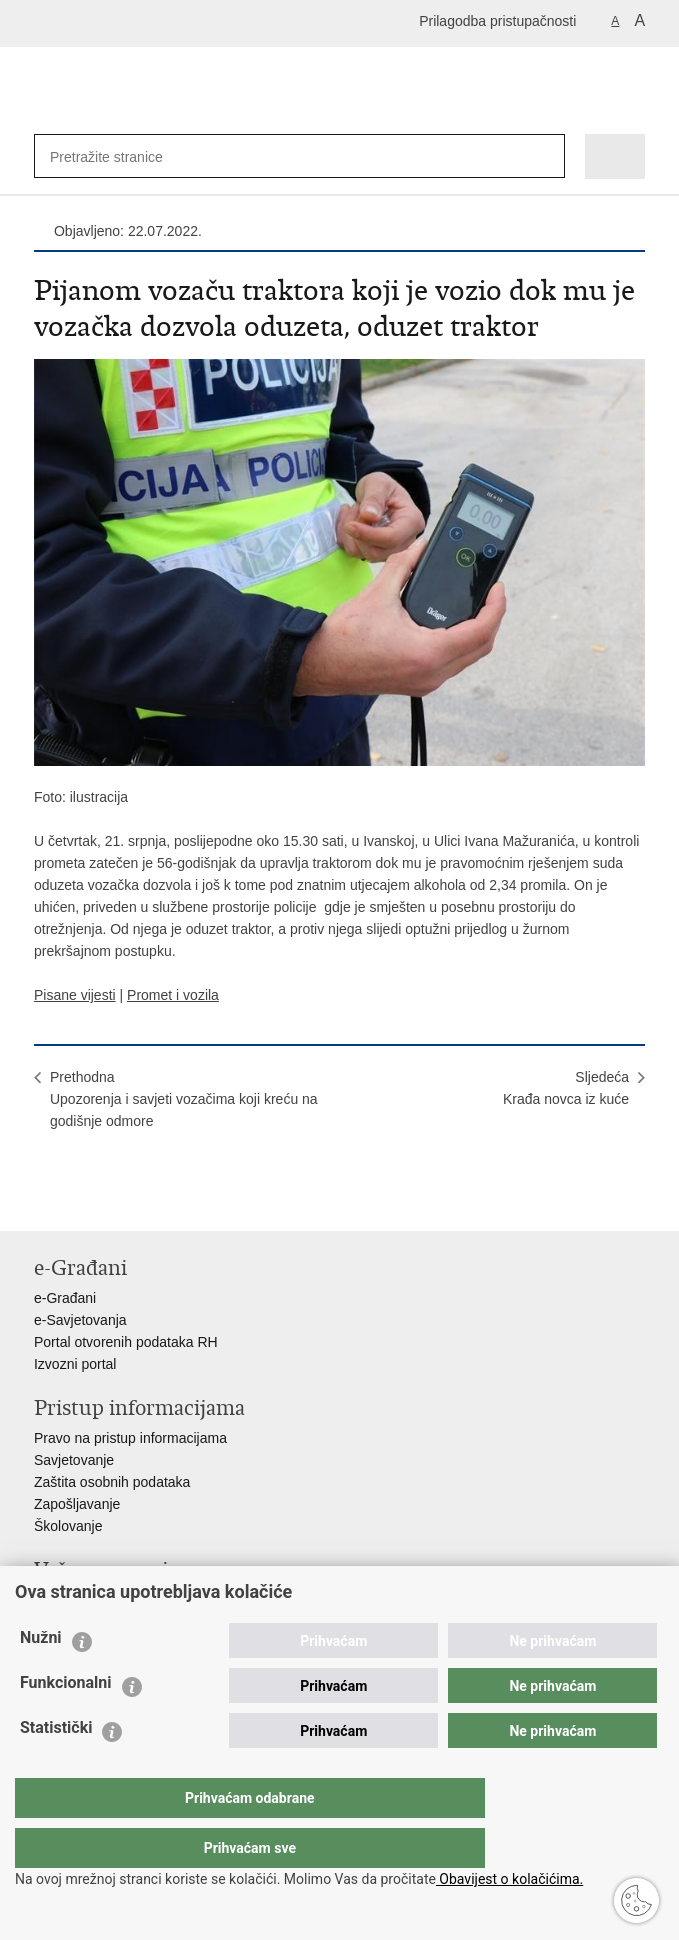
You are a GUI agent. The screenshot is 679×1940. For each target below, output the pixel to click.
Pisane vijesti (75, 995)
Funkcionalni (66, 1722)
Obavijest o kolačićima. (509, 1879)
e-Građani (65, 1298)
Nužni (41, 1677)
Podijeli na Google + (173, 1199)
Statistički (56, 1767)
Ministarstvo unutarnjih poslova (130, 1600)
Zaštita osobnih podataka (112, 1482)
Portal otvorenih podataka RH (126, 1342)
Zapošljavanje (77, 1504)
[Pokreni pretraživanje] (545, 156)
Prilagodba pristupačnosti (497, 21)
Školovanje (68, 1526)
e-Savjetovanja (80, 1320)
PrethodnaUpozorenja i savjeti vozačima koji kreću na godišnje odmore (184, 1099)
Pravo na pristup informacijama (130, 1438)
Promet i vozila (173, 995)
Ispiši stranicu (44, 1199)
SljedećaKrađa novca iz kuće (566, 1088)
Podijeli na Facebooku (87, 1199)
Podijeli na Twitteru (130, 1199)
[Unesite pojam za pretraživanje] (115, 156)
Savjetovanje (74, 1460)
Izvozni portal (75, 1364)
